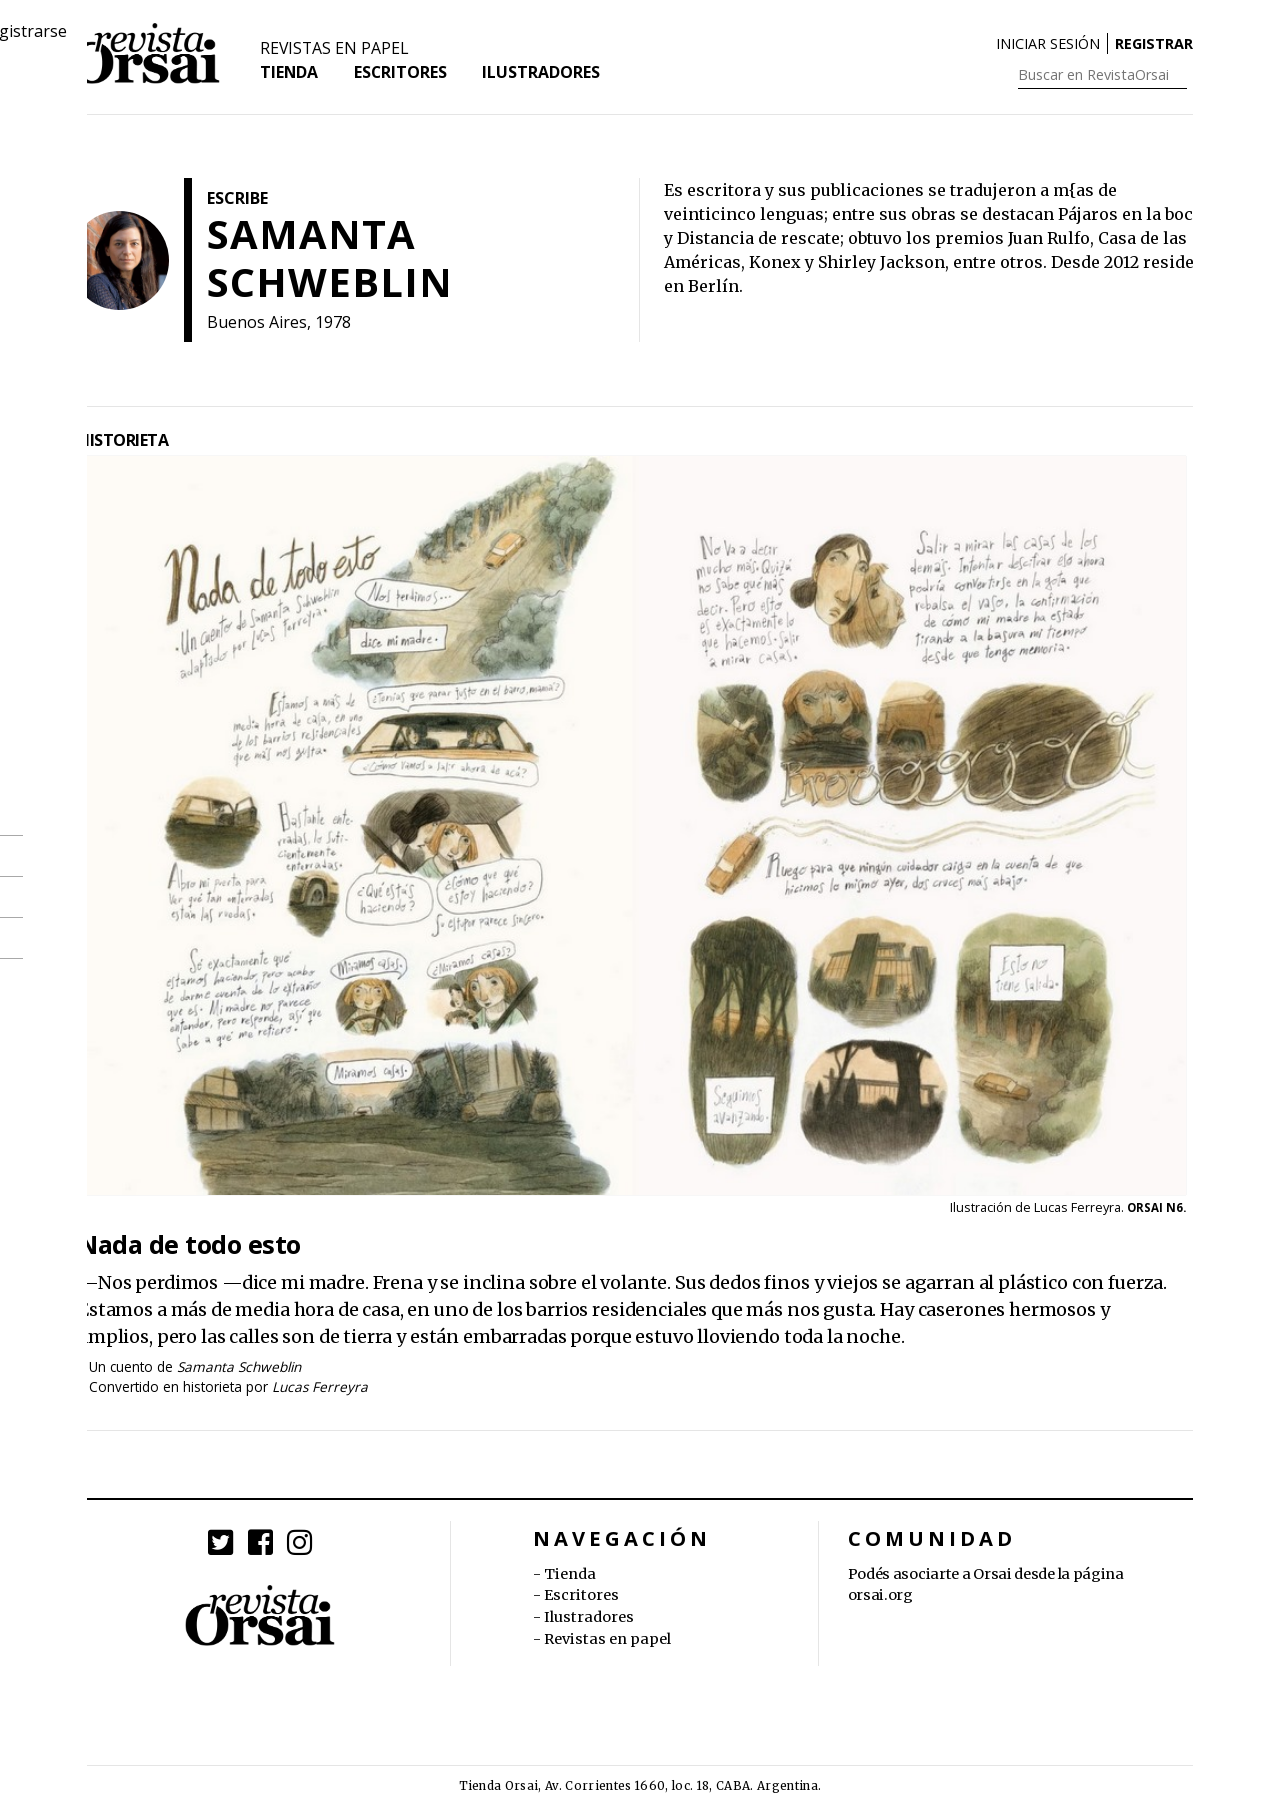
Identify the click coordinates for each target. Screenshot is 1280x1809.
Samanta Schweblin (239, 1366)
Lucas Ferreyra (320, 1386)
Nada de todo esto (189, 1244)
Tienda (289, 76)
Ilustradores (544, 76)
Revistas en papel (335, 52)
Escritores (402, 76)
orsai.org (880, 1595)
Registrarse (1162, 44)
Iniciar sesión (1048, 44)
